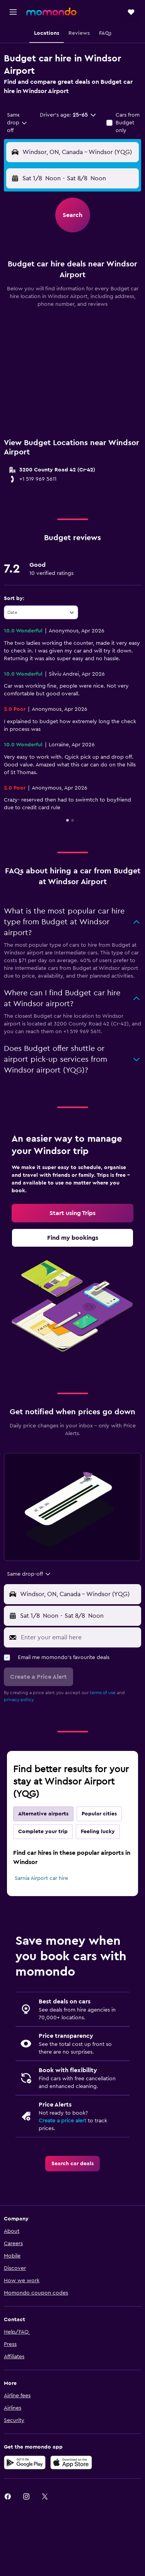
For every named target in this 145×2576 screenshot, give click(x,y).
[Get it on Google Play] (25, 2462)
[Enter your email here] (79, 1637)
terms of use (103, 1692)
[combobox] (17, 122)
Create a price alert (62, 2121)
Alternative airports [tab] (43, 1814)
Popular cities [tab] (99, 1814)
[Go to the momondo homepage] (51, 11)
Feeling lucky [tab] (98, 1831)
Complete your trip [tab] (43, 1831)
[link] (72, 1213)
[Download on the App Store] (71, 2462)
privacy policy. (19, 1699)
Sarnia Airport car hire (41, 1878)
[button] (13, 11)
